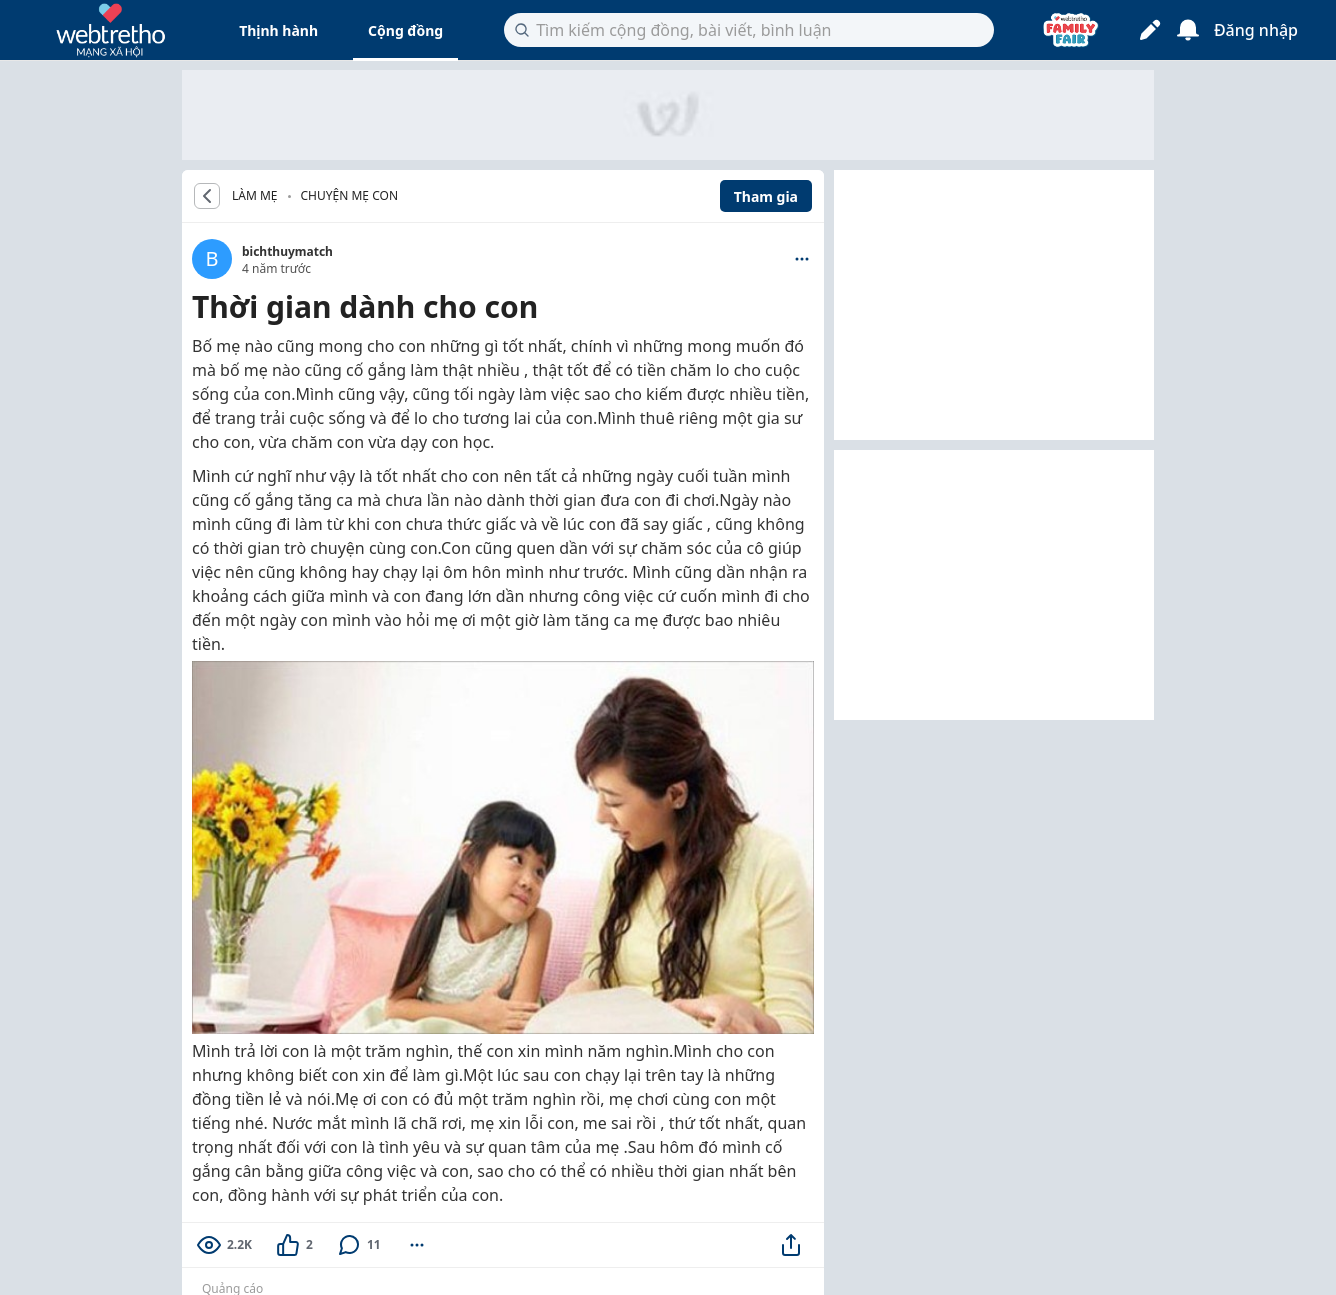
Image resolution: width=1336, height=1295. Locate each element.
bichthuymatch (287, 251)
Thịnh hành (278, 30)
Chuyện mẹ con (349, 195)
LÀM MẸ (255, 196)
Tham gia (766, 196)
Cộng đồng (405, 30)
